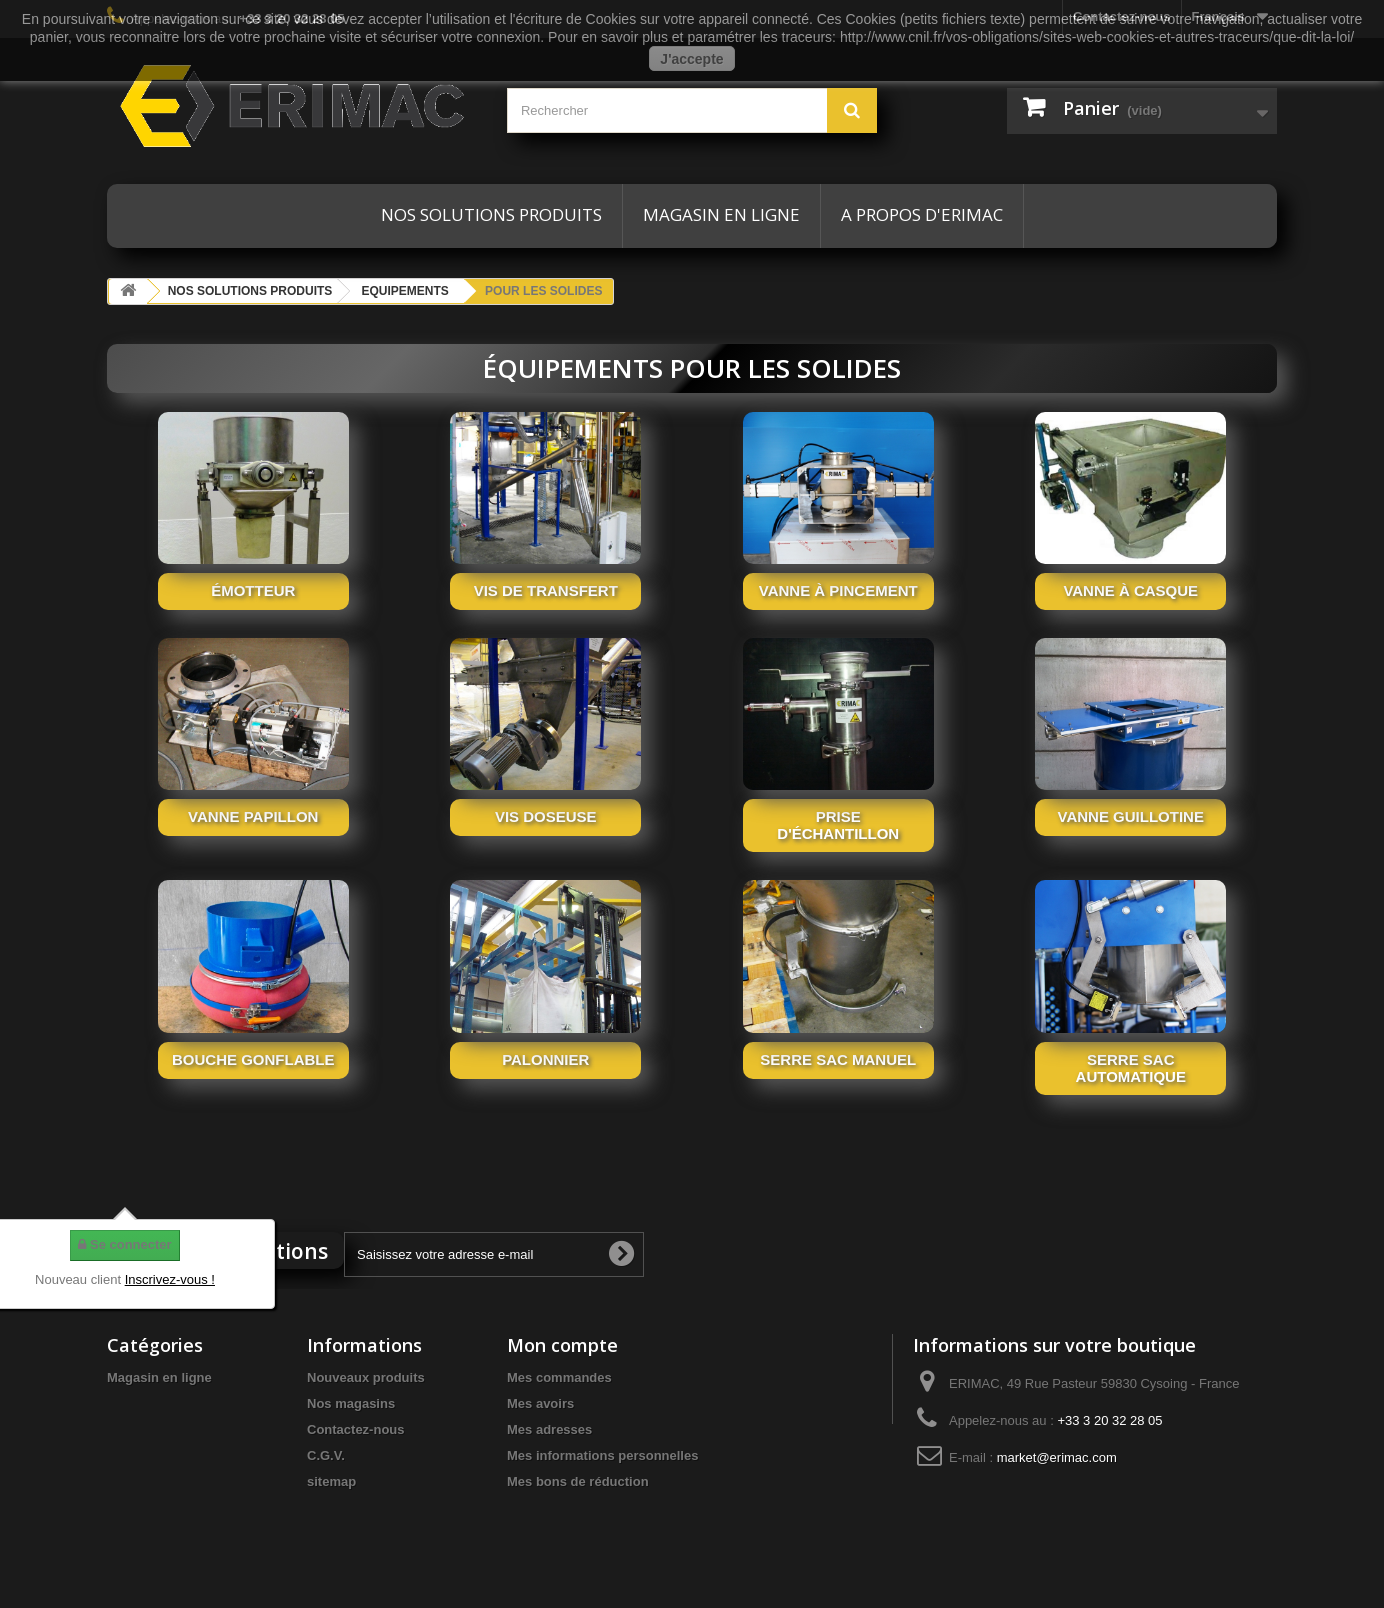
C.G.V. (326, 1455)
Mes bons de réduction (578, 1481)
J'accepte (691, 59)
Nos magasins (351, 1403)
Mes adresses (549, 1429)
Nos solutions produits (491, 214)
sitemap (331, 1481)
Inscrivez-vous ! (170, 1279)
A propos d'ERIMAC (922, 214)
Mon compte (562, 1345)
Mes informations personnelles (602, 1455)
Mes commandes (559, 1377)
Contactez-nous (356, 1429)
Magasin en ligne (721, 214)
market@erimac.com (1057, 1457)
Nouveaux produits (366, 1377)
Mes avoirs (540, 1403)
